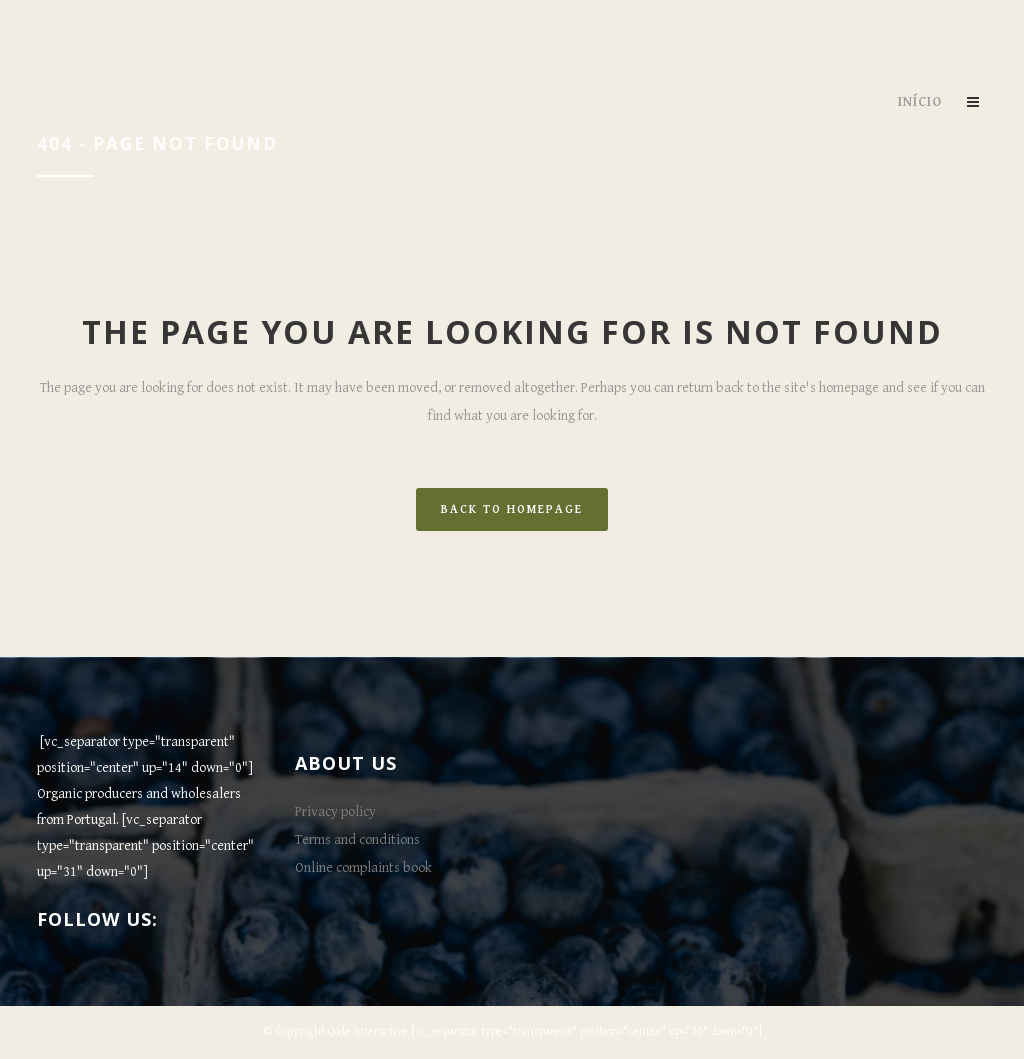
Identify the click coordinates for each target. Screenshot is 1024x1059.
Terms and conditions (357, 840)
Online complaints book (363, 868)
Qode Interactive (368, 1031)
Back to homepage (512, 509)
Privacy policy (335, 812)
